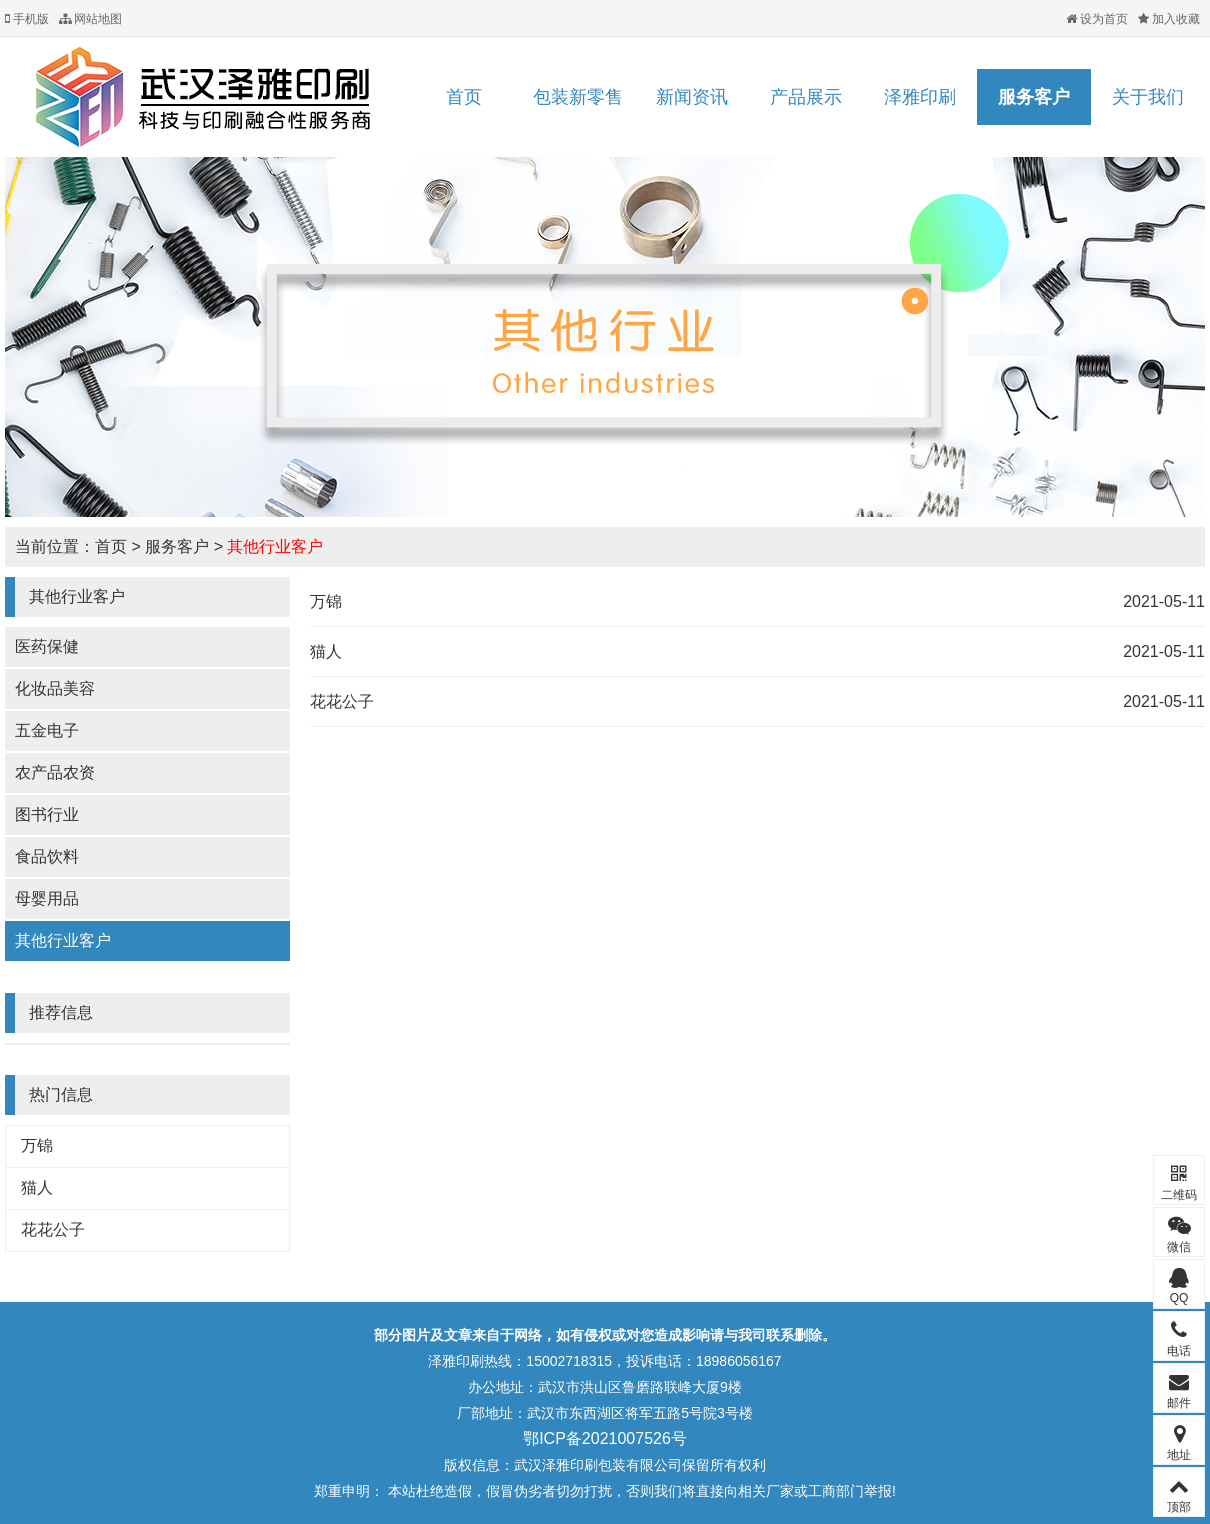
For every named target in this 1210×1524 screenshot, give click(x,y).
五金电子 (47, 730)
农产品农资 (55, 772)
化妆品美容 (55, 688)
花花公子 (53, 1229)
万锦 (37, 1145)
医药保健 (47, 646)
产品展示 (806, 97)
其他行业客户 (275, 546)
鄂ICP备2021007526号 (605, 1438)
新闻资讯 (692, 97)
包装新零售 (578, 97)
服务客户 (1034, 97)
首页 (464, 97)
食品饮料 (47, 856)
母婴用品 (47, 898)
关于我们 (1148, 97)
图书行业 (47, 814)
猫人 (37, 1187)
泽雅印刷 (920, 97)
